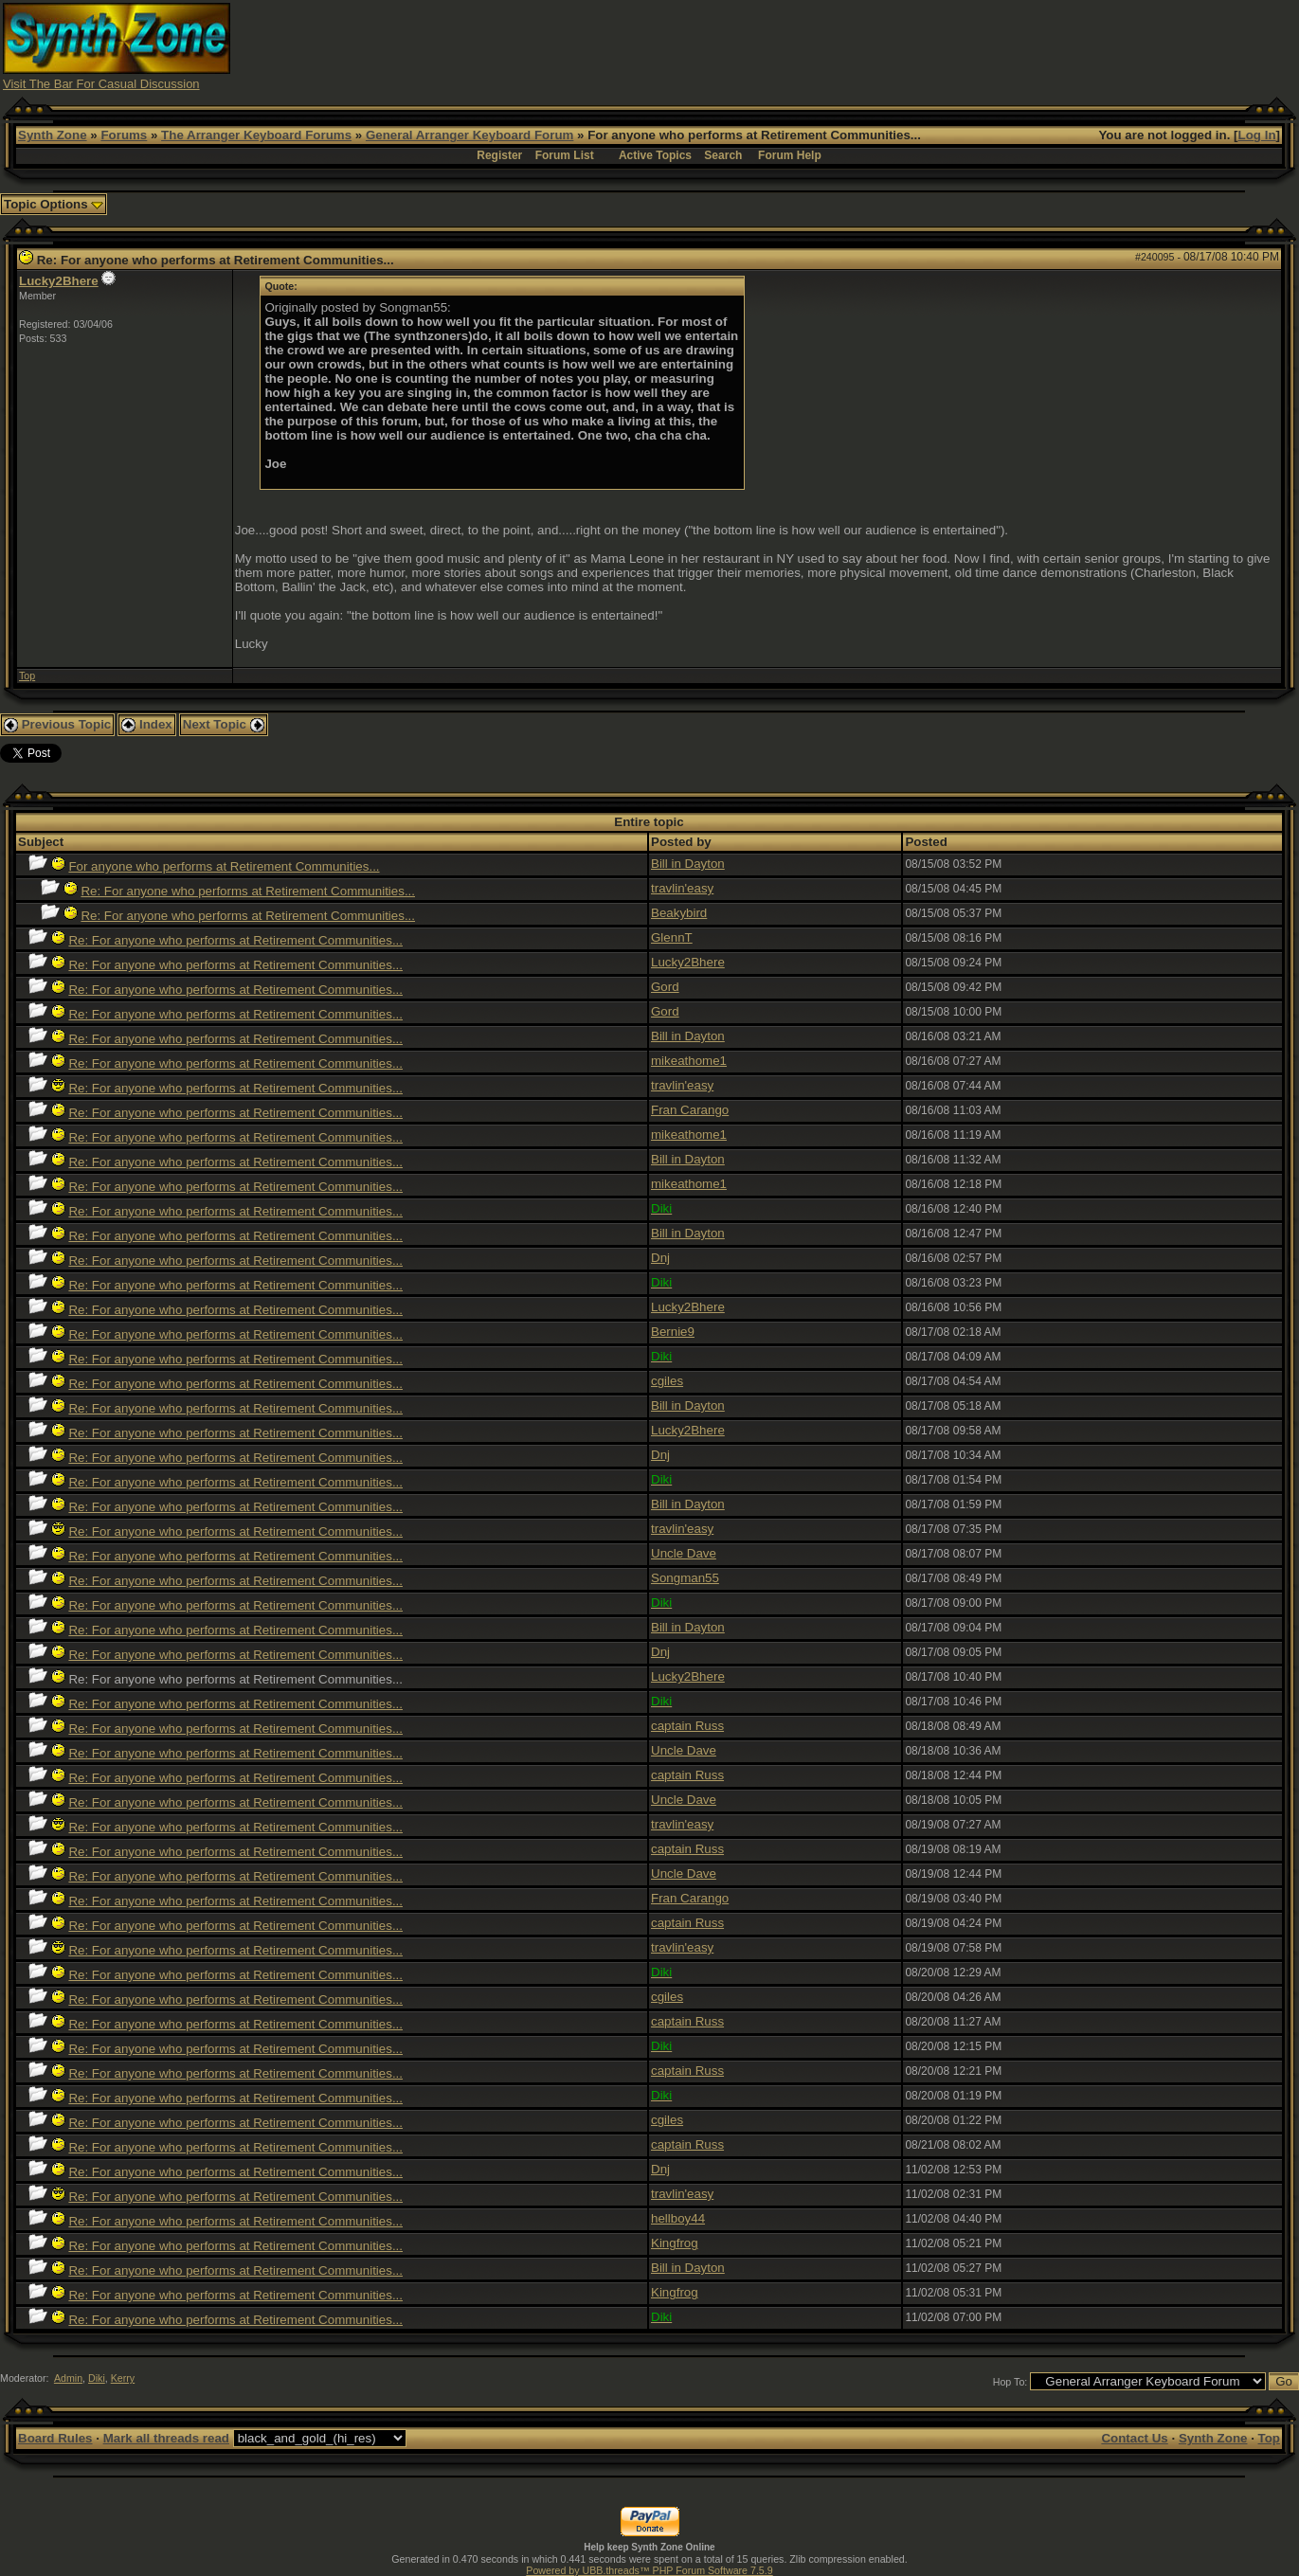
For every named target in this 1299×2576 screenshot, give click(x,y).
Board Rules (55, 2438)
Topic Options (53, 204)
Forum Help (789, 155)
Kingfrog (674, 2243)
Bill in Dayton (688, 863)
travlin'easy (682, 888)
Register (499, 155)
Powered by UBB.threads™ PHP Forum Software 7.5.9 (649, 2570)
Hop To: (1010, 2381)
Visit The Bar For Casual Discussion (101, 84)
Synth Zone (52, 135)
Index (146, 724)
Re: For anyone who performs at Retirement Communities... (248, 891)
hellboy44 (678, 2218)
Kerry (123, 2378)
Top (27, 675)
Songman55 (685, 1578)
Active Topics (655, 155)
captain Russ (687, 1726)
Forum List (564, 155)
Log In (1257, 135)
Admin (68, 2378)
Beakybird (679, 913)
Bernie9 (673, 1331)
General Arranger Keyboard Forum (469, 135)
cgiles (667, 1381)
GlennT (672, 937)
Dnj (660, 1258)
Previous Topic (57, 724)
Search (723, 155)
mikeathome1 (689, 1061)
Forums (123, 135)
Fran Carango (690, 1110)
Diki (96, 2378)
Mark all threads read (166, 2438)
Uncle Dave (683, 1553)
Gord (665, 987)
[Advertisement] (951, 45)
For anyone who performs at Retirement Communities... (223, 866)
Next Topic (223, 724)
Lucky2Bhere (59, 281)
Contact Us (1134, 2438)
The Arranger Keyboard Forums (256, 135)
